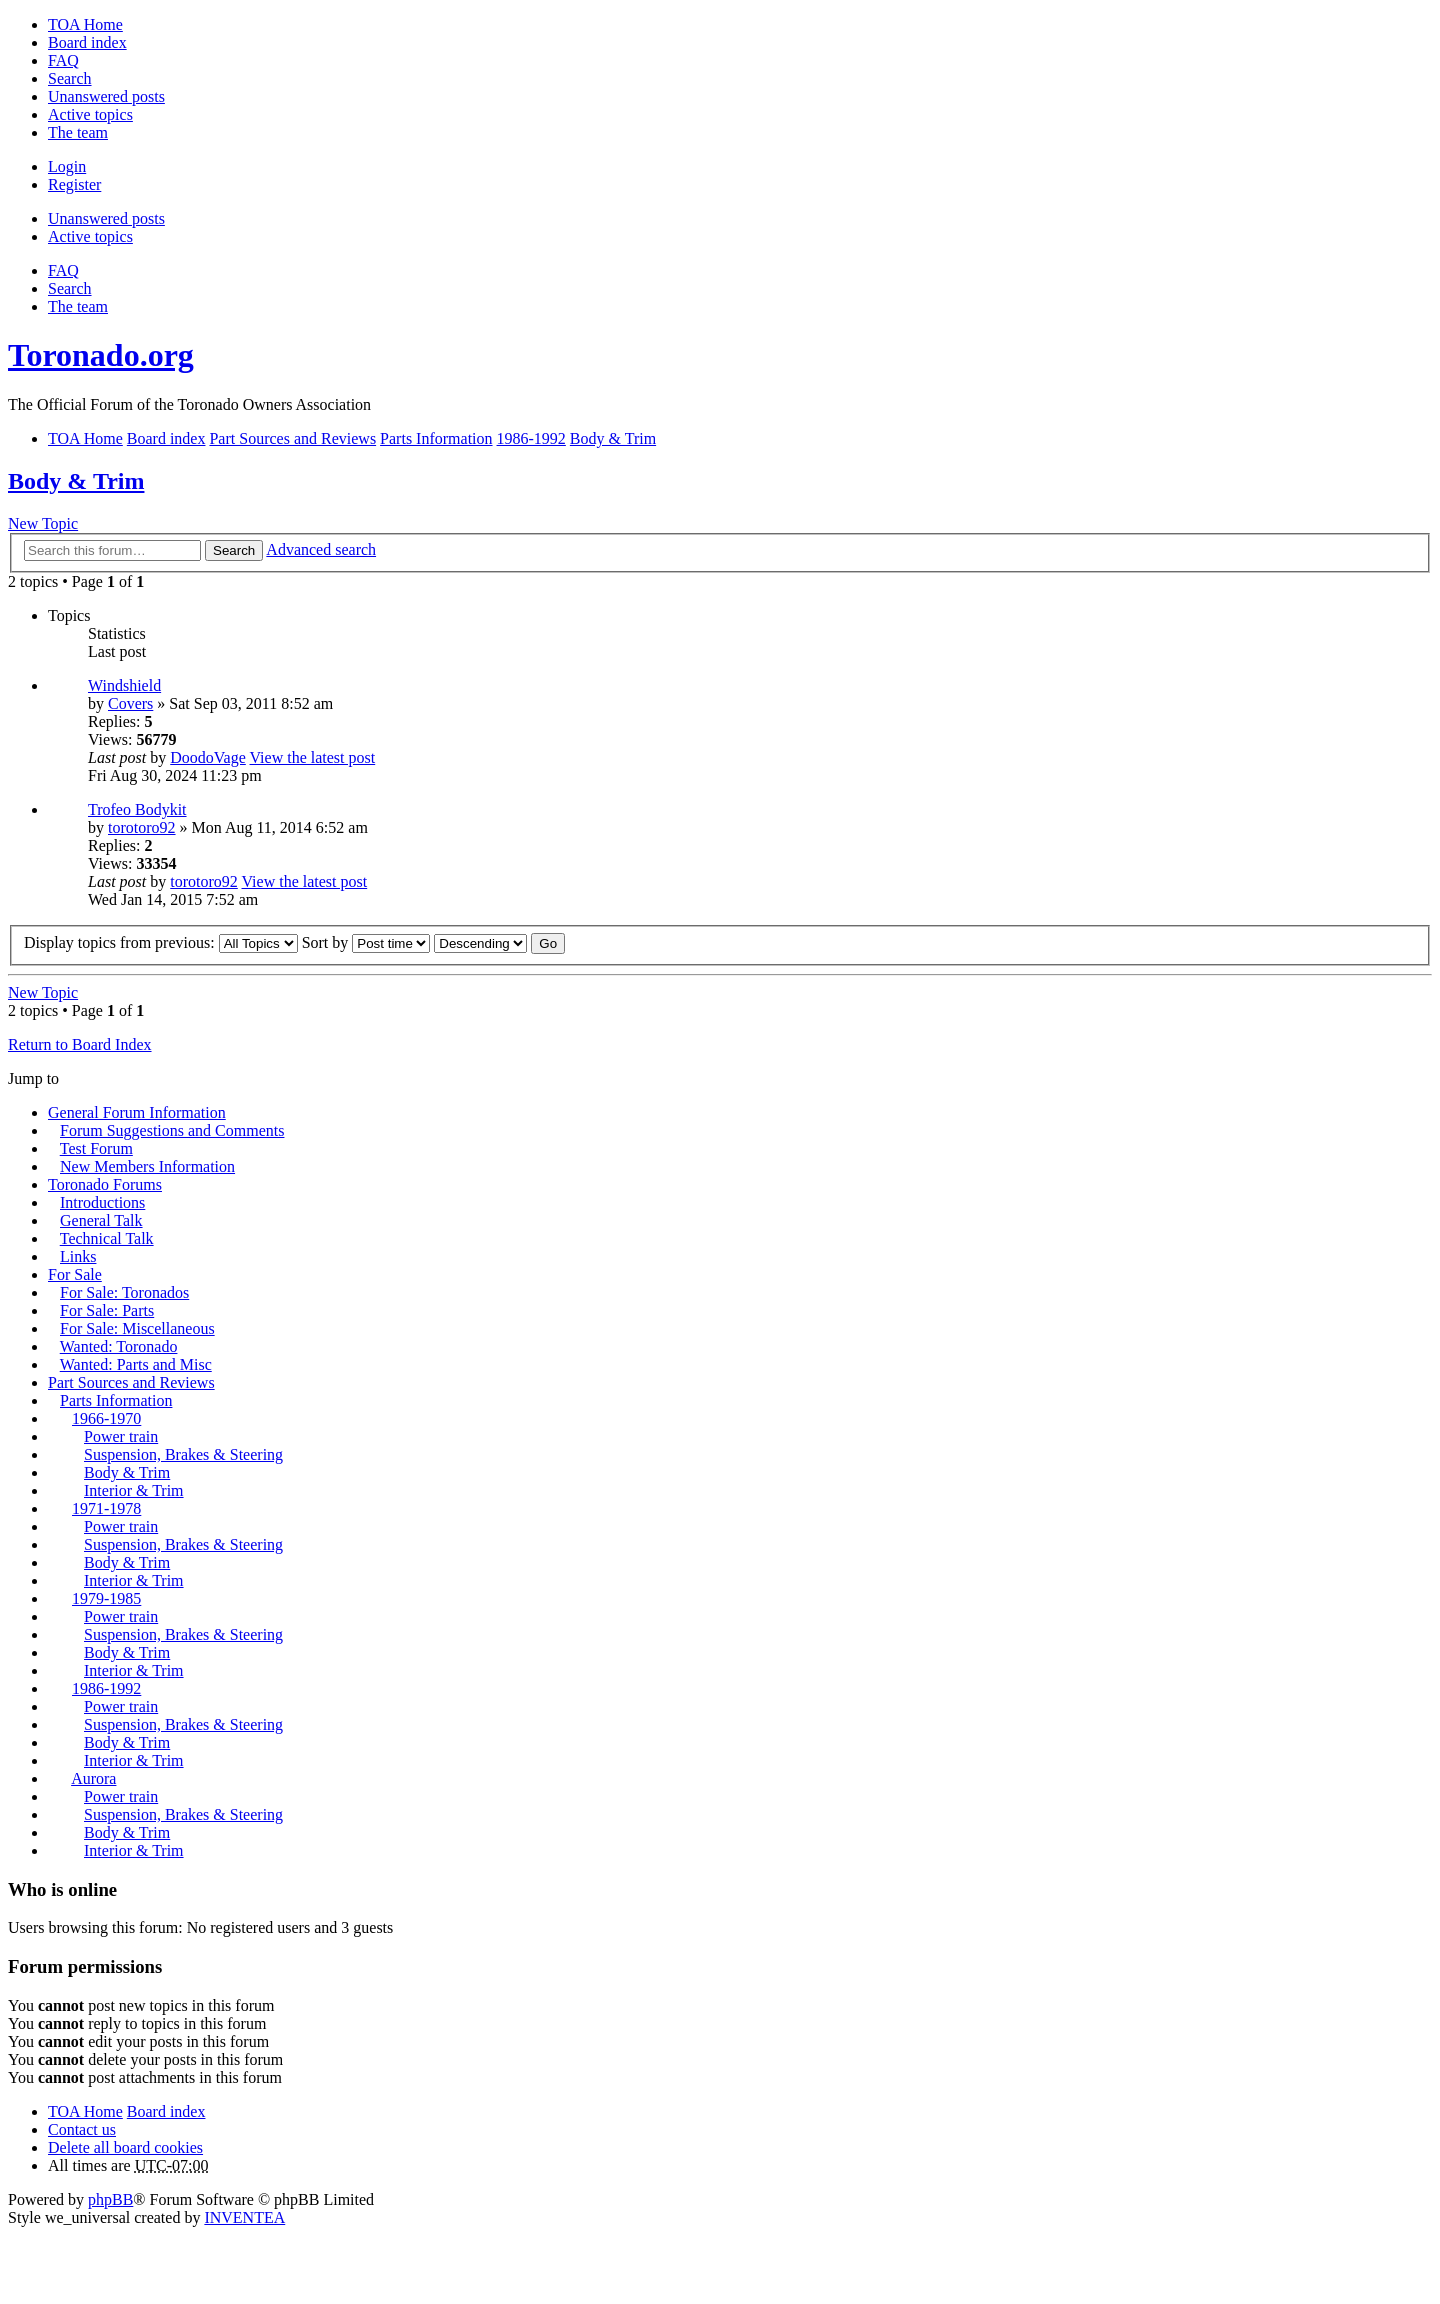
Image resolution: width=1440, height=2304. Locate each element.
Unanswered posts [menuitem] (106, 96)
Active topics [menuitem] (90, 114)
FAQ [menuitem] (63, 60)
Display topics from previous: (161, 942)
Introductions (102, 1202)
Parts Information (116, 1400)
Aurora (93, 1778)
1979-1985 (106, 1598)
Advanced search (321, 549)
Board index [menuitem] (87, 42)
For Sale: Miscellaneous (137, 1328)
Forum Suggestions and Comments (172, 1130)
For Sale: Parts (107, 1310)
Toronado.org (101, 355)
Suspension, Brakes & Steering (183, 1454)
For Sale (75, 1274)
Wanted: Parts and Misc (136, 1364)
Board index (166, 2111)
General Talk (101, 1220)
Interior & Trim (134, 1490)
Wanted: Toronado (119, 1346)
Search (234, 550)
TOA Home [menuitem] (85, 24)
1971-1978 (106, 1508)
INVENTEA (244, 2217)
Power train (121, 1436)
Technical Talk (107, 1238)
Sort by (366, 942)
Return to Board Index (80, 1044)
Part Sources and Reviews (131, 1382)
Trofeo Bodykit (137, 809)
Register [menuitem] (74, 184)
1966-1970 (106, 1418)
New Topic (43, 523)
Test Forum (96, 1148)
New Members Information (147, 1166)
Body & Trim (76, 481)
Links (78, 1256)
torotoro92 (142, 827)
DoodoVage (208, 757)
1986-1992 (106, 1688)
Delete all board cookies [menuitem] (125, 2147)
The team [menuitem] (78, 132)
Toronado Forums (105, 1184)
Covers (130, 703)
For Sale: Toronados (124, 1292)
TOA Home (85, 2111)
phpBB (110, 2199)
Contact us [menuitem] (82, 2129)
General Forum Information (137, 1112)
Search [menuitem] (70, 78)
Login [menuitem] (67, 166)
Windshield (124, 685)
